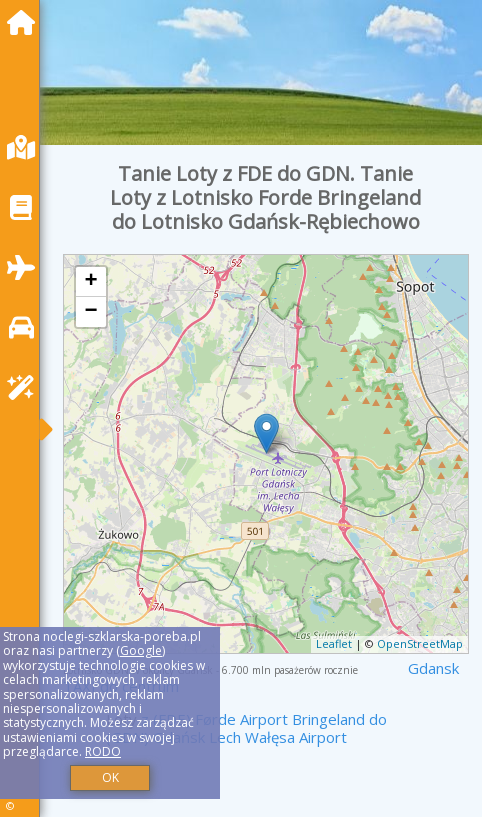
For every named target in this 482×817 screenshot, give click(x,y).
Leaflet (334, 643)
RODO (103, 751)
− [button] (91, 312)
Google (141, 650)
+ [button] (91, 282)
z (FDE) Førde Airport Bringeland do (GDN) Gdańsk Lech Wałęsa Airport (246, 728)
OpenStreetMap (420, 643)
